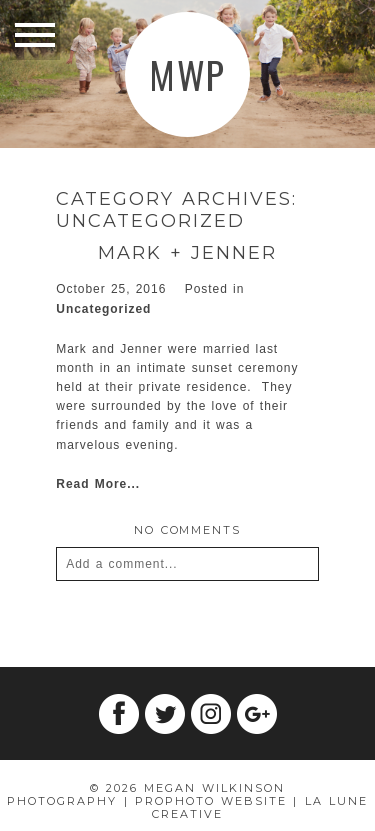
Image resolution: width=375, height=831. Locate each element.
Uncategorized (103, 309)
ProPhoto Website (211, 801)
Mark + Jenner (187, 253)
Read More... (98, 484)
